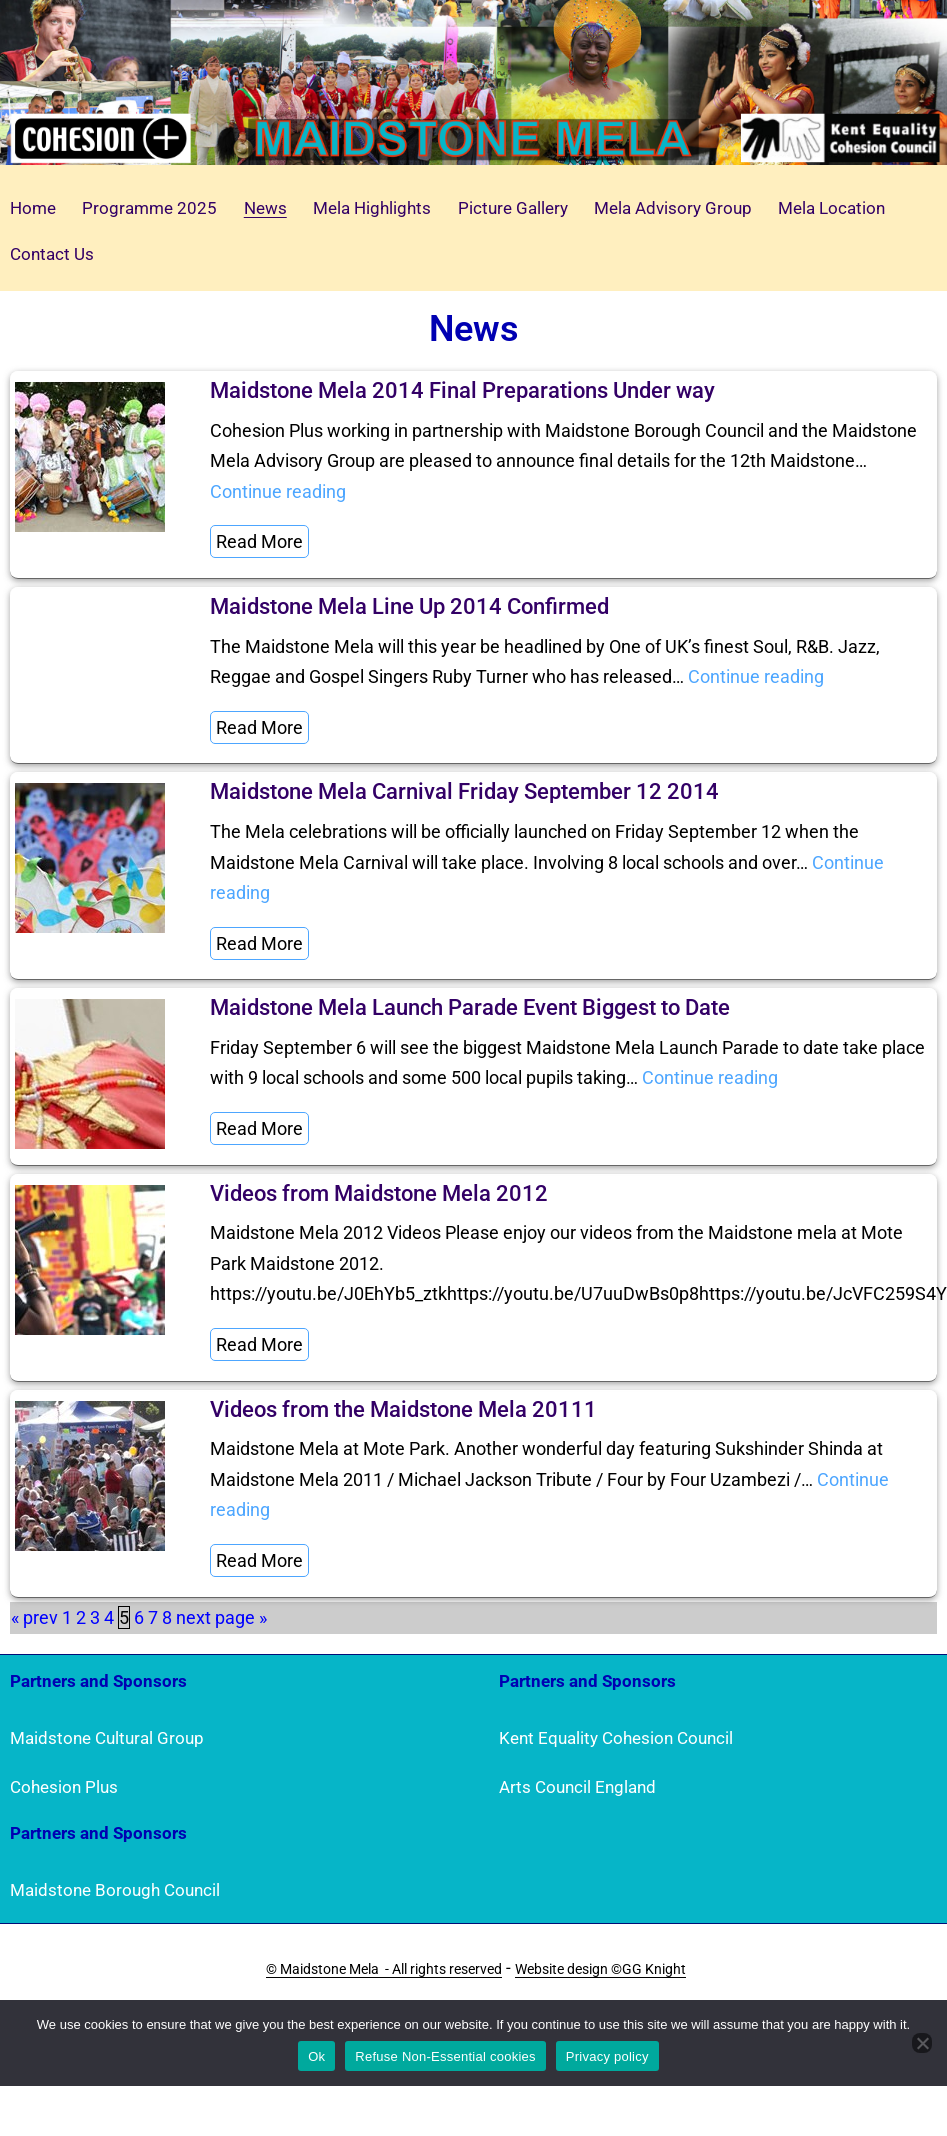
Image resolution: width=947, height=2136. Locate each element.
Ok (316, 2056)
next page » (221, 1617)
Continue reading (278, 491)
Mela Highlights (372, 208)
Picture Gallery (513, 208)
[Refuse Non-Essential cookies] (922, 2043)
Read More (259, 541)
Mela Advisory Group (673, 208)
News (265, 208)
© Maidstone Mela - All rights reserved (384, 1969)
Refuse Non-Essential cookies (445, 2056)
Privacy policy (607, 2056)
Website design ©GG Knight (600, 1969)
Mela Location (831, 208)
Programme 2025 (149, 208)
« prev (34, 1617)
